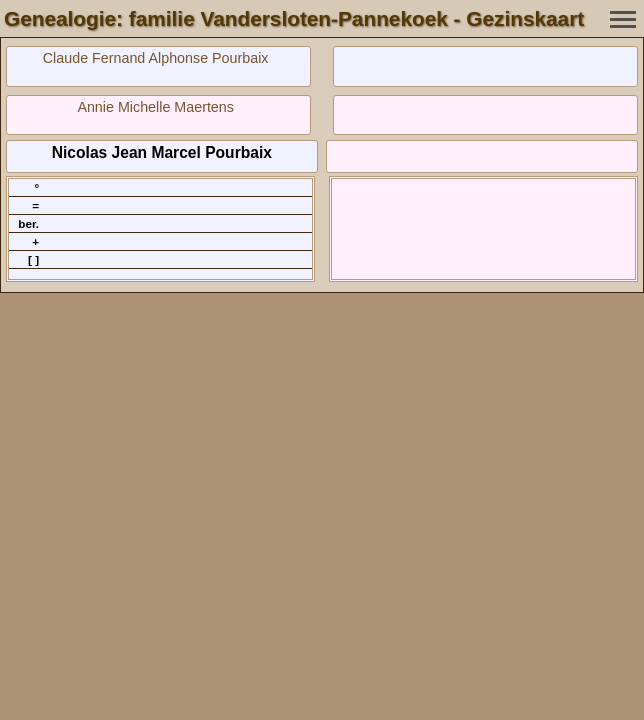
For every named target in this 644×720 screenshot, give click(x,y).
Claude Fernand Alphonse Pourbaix (156, 58)
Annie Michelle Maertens (155, 107)
